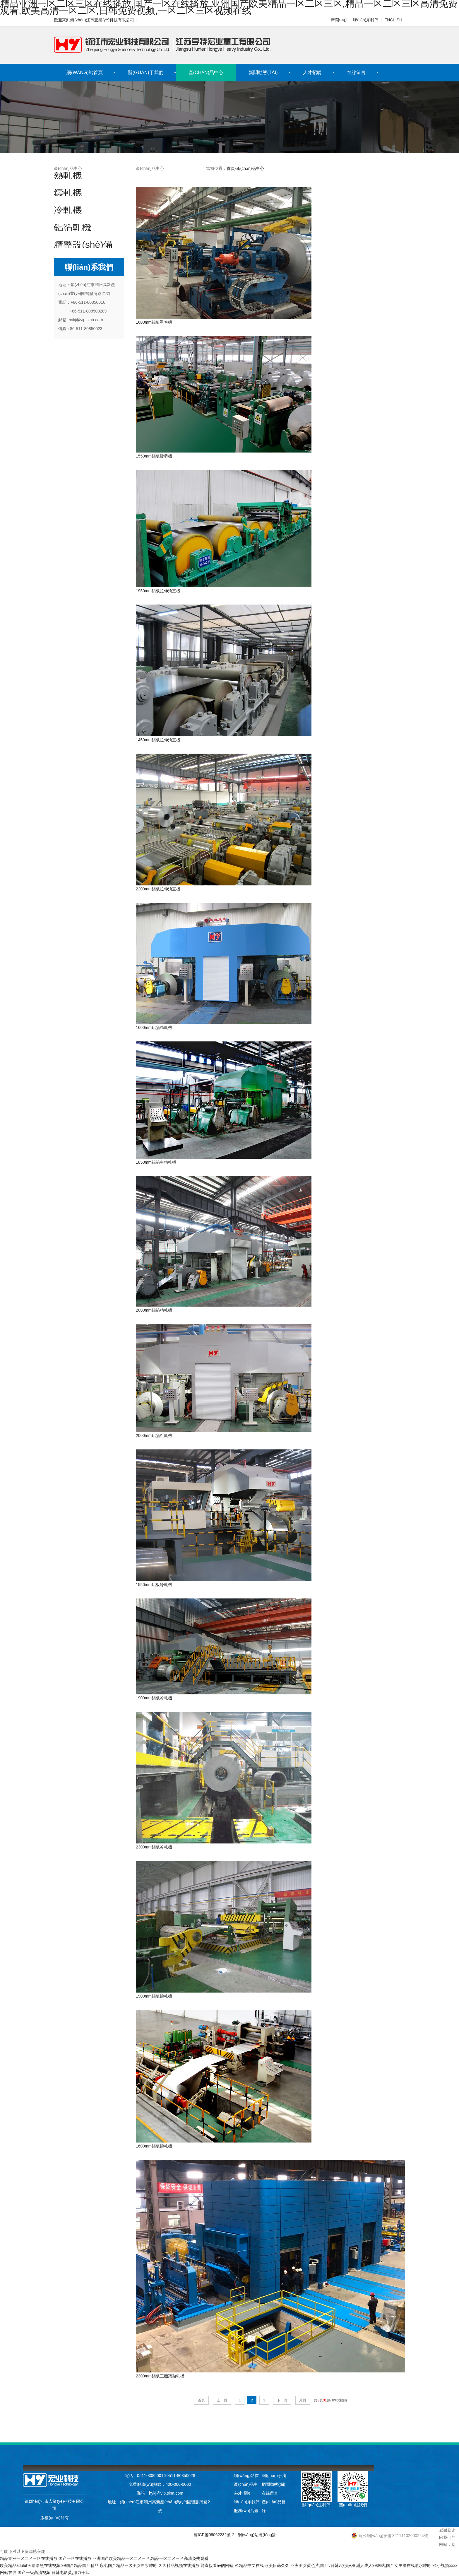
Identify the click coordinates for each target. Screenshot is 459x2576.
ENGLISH (393, 20)
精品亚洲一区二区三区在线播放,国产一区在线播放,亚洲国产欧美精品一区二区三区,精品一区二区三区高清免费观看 (104, 2558)
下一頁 (282, 2400)
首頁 (231, 168)
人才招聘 (312, 72)
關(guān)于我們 (145, 72)
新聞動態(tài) (263, 72)
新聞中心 (338, 20)
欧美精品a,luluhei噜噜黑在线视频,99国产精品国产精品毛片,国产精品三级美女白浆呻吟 (78, 2565)
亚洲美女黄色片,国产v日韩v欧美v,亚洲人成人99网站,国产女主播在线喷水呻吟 (361, 2565)
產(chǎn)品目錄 (274, 2503)
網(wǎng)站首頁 (84, 72)
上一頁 (222, 2400)
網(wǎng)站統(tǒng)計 (258, 2534)
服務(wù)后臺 (246, 2510)
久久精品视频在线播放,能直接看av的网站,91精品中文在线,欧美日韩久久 (224, 2565)
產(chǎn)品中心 (206, 72)
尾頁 (302, 2400)
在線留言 (356, 72)
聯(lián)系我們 (365, 20)
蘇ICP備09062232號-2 (213, 2534)
